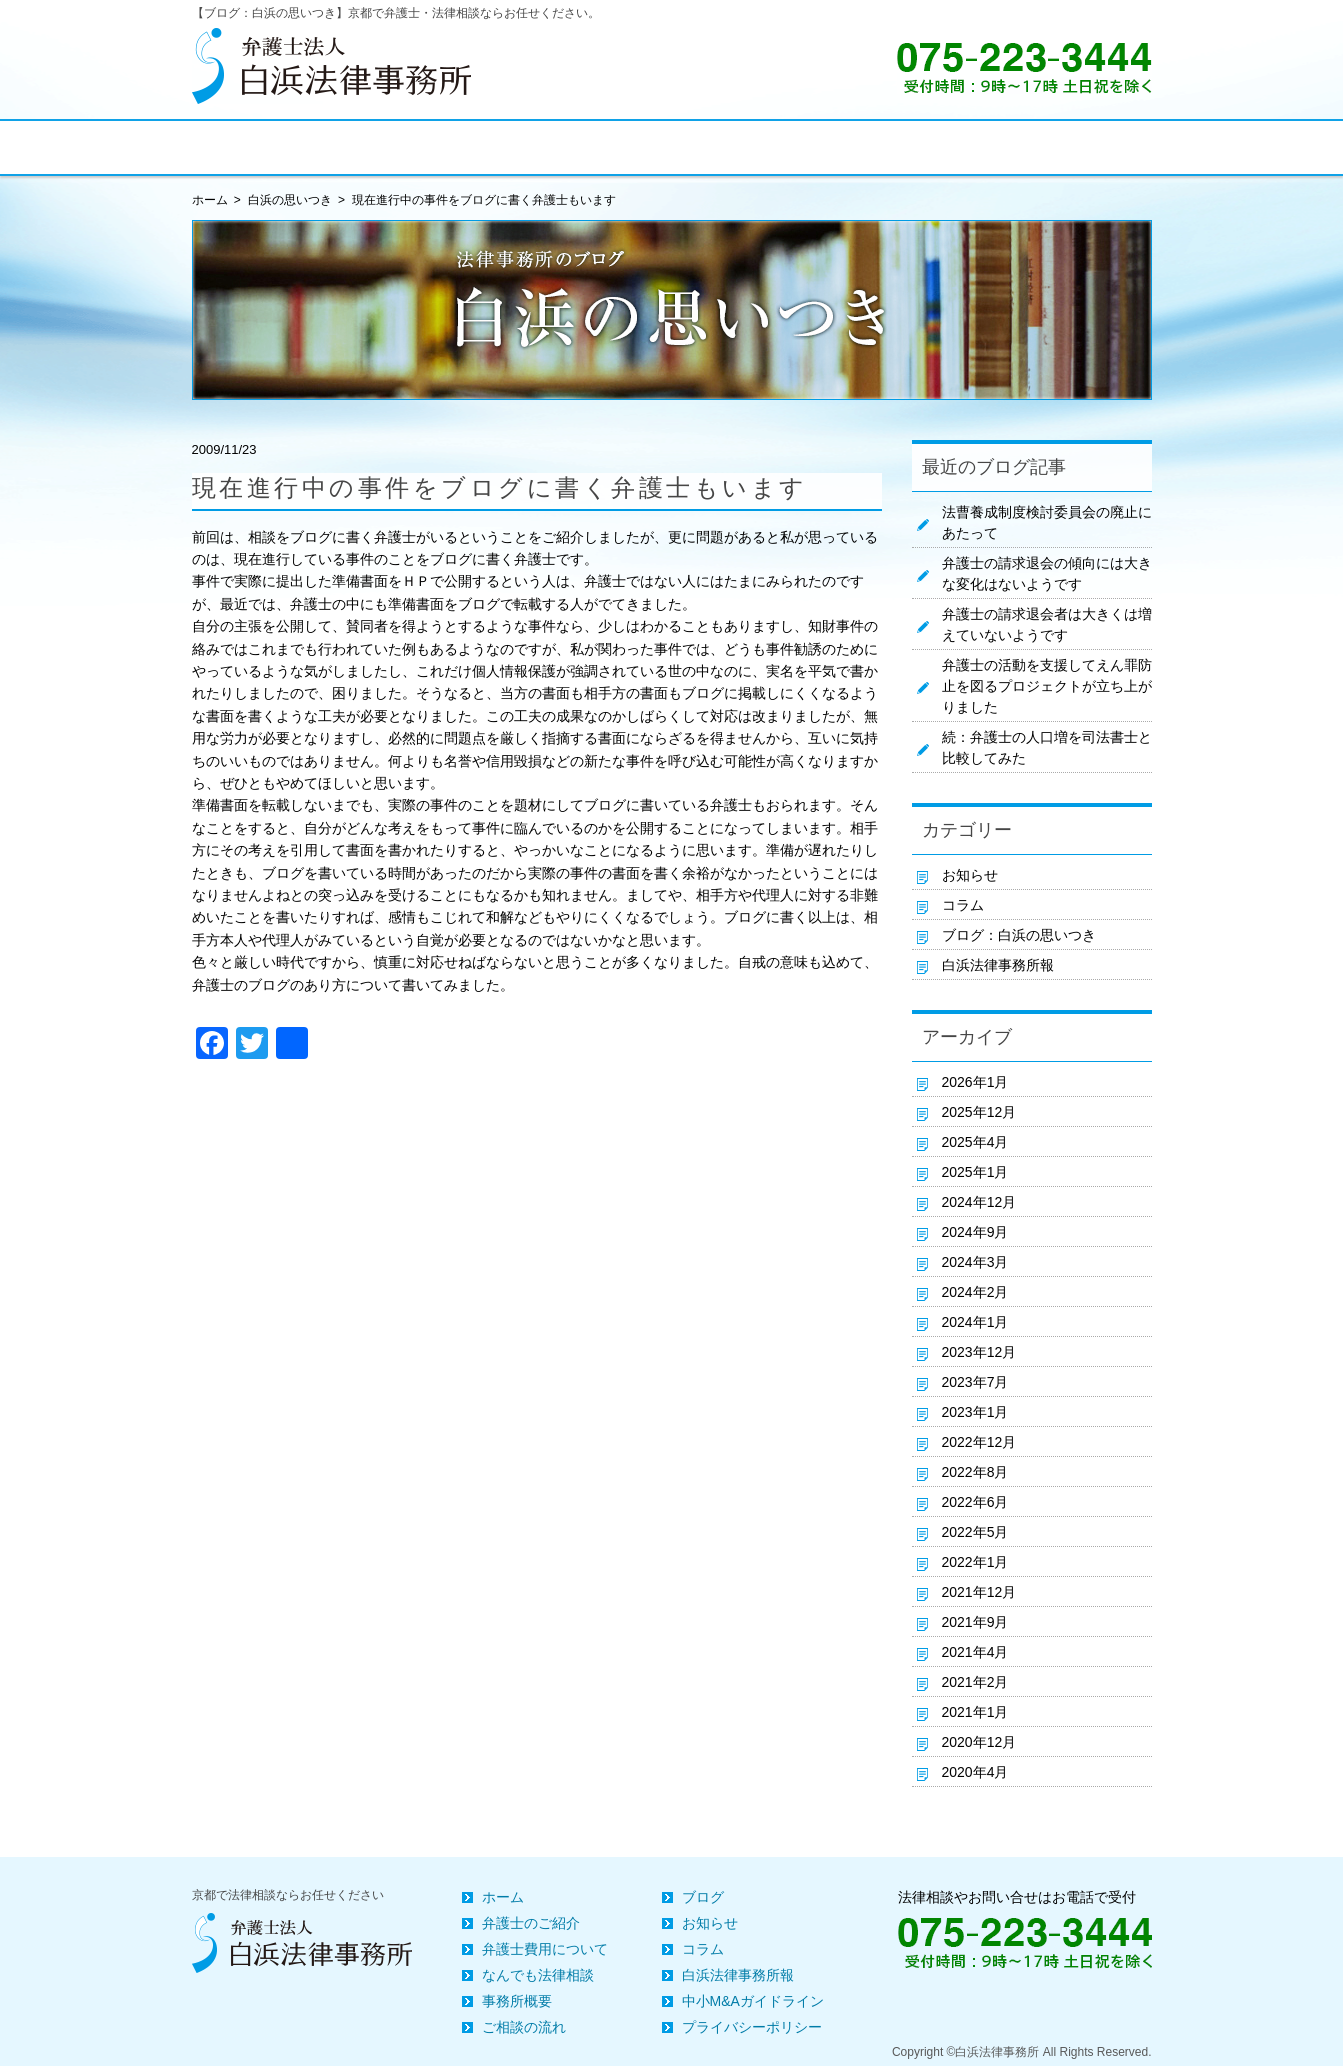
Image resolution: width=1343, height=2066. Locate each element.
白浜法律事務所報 (998, 965)
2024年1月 (975, 1322)
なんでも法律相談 (538, 1975)
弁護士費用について (545, 1949)
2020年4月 (975, 1772)
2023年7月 (975, 1382)
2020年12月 (979, 1742)
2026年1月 (975, 1082)
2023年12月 (979, 1352)
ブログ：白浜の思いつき (1019, 935)
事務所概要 (517, 2001)
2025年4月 (975, 1142)
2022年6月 (975, 1502)
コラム (963, 905)
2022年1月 (975, 1562)
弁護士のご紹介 (531, 1923)
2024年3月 (975, 1262)
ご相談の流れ (524, 2027)
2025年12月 (979, 1112)
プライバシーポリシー (752, 2027)
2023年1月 (975, 1412)
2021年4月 (975, 1652)
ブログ (703, 1897)
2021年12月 (979, 1592)
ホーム (503, 1897)
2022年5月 (975, 1532)
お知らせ (970, 875)
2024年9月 (975, 1232)
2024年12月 (979, 1202)
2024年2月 (975, 1292)
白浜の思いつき (290, 200)
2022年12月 (979, 1442)
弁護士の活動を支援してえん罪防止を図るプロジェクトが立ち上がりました (1047, 686)
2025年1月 (975, 1172)
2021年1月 (975, 1712)
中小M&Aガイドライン (753, 2001)
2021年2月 (975, 1682)
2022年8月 (975, 1472)
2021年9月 (975, 1622)
